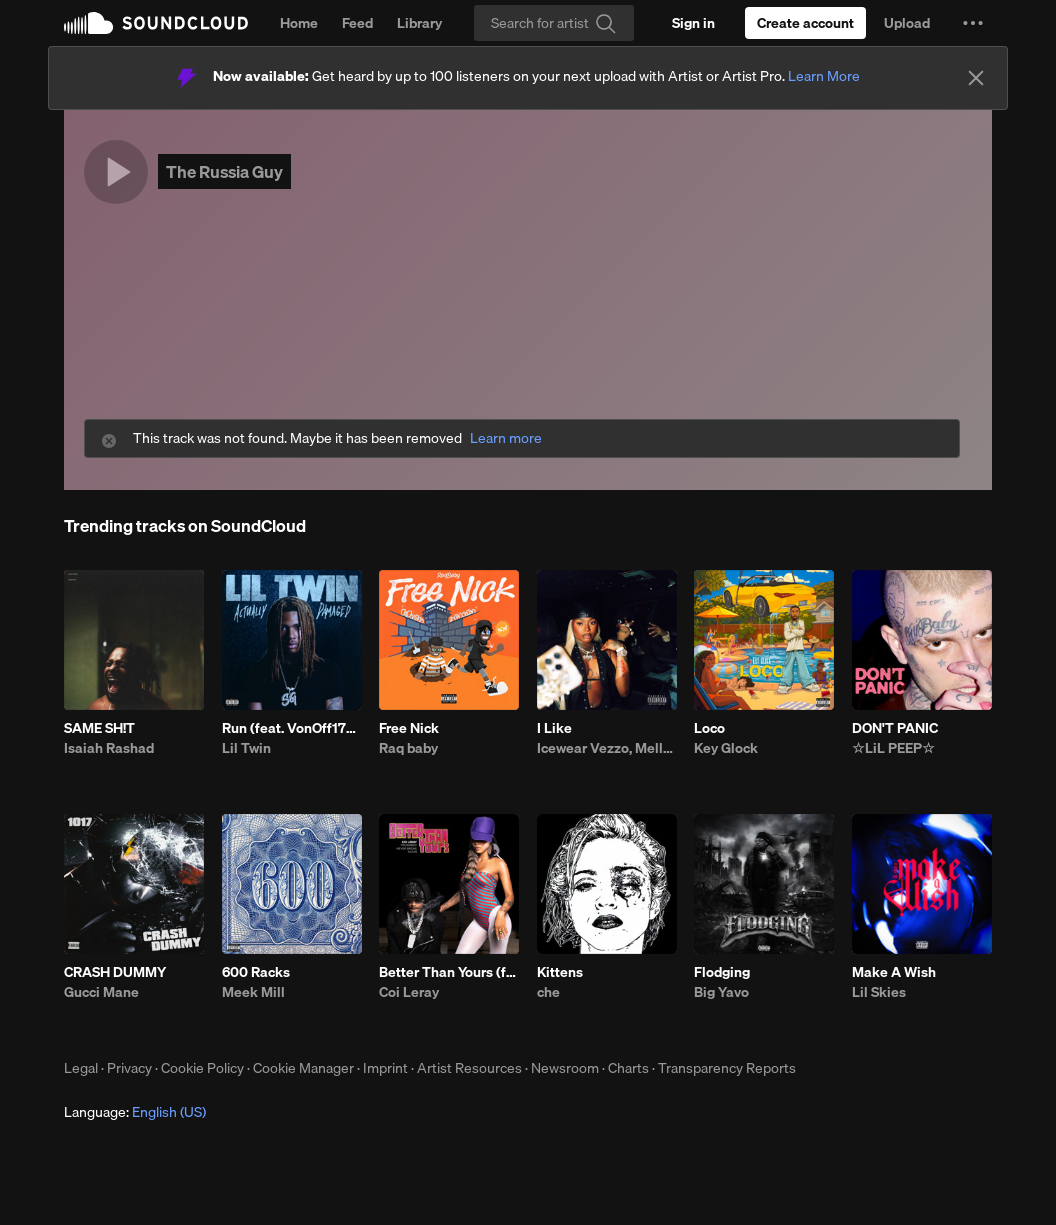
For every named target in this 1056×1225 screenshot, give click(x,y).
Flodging (722, 972)
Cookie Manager (303, 1068)
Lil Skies (879, 992)
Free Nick (409, 728)
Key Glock (726, 748)
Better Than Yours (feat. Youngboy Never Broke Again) (449, 972)
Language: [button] (135, 1112)
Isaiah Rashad (109, 748)
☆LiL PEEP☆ (893, 748)
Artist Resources (469, 1068)
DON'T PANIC (895, 728)
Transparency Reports (727, 1068)
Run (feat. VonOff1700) (292, 728)
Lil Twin (246, 748)
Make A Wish (894, 972)
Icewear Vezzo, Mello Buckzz (607, 748)
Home (299, 23)
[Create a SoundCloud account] (805, 23)
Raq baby (408, 748)
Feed (357, 23)
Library (419, 23)
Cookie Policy (202, 1068)
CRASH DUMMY (115, 972)
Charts (628, 1068)
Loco (709, 728)
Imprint (385, 1068)
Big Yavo (721, 992)
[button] (973, 23)
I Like (554, 728)
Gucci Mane (101, 992)
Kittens (560, 972)
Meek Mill (253, 992)
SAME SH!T (99, 728)
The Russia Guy (224, 171)
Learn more (506, 438)
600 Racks (256, 972)
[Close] (976, 78)
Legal (81, 1068)
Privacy (129, 1068)
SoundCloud (156, 23)
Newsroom (565, 1068)
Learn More (824, 76)
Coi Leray (409, 992)
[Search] (554, 23)
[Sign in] (693, 23)
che (548, 992)
